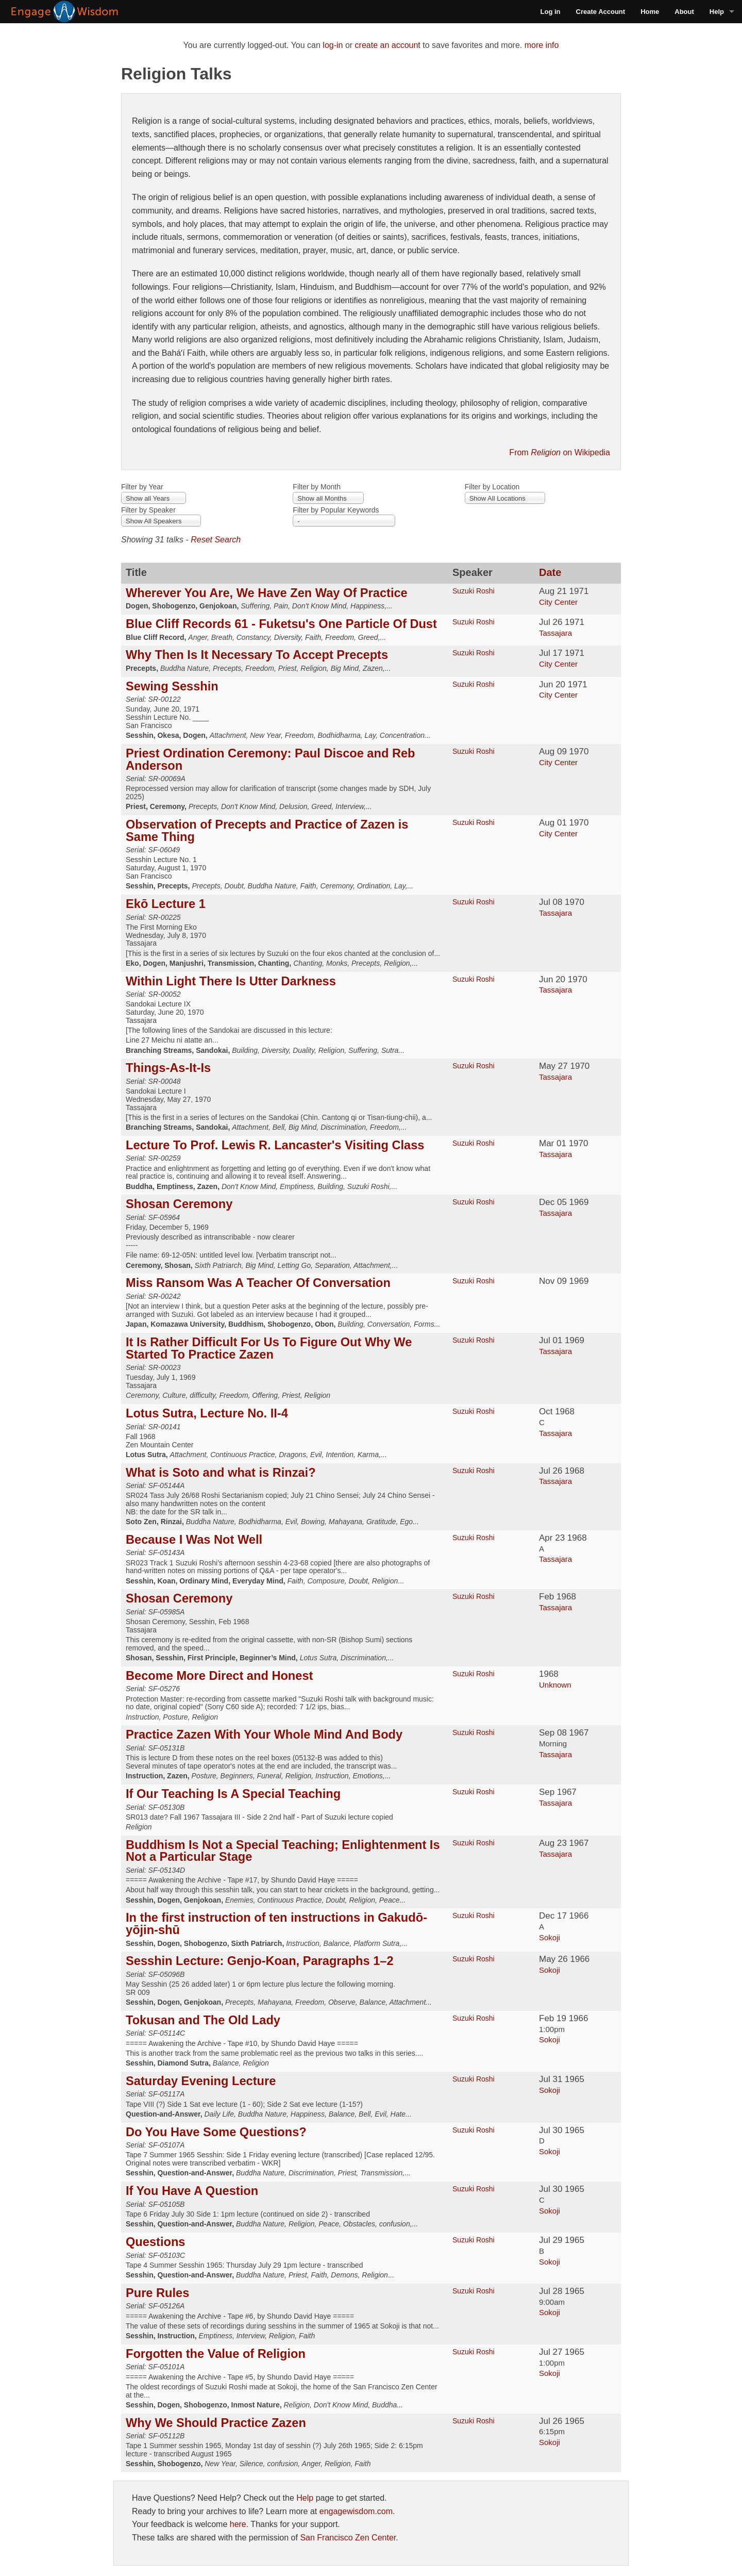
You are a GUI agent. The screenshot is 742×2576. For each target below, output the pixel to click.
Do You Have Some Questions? (216, 2132)
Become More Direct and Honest (219, 1675)
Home (649, 11)
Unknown (555, 1684)
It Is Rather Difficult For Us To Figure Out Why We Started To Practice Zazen (269, 1348)
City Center (558, 602)
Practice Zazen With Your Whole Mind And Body (264, 1734)
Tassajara (555, 633)
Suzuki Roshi (473, 591)
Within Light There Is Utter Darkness (231, 981)
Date (550, 572)
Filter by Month (317, 486)
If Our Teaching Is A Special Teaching (233, 1794)
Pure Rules (157, 2293)
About (684, 11)
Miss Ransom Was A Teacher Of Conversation (258, 1283)
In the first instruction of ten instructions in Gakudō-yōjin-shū (276, 1924)
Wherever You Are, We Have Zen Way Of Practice (267, 593)
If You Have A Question (192, 2191)
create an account (387, 45)
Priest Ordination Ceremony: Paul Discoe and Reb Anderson (270, 759)
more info (542, 45)
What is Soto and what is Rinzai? (221, 1472)
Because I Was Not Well (194, 1539)
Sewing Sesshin (172, 686)
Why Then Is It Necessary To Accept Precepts (257, 655)
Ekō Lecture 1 (166, 904)
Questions (155, 2242)
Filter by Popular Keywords (336, 510)
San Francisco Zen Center (348, 2537)
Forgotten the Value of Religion (216, 2353)
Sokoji (549, 1937)
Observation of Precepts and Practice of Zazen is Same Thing (267, 831)
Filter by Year (142, 486)
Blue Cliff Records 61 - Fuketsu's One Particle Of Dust (281, 624)
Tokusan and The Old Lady (203, 2020)
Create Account (601, 11)
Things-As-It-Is (168, 1068)
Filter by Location (492, 486)
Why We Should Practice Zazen (216, 2423)
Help (717, 11)
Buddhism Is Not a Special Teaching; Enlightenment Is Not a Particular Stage (283, 1851)
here (238, 2524)
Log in (551, 11)
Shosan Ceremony (179, 1204)
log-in (333, 45)
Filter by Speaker (148, 510)
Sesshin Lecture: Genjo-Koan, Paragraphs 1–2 (260, 1961)
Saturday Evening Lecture (201, 2081)
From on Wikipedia (559, 452)
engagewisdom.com (356, 2511)
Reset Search (216, 539)
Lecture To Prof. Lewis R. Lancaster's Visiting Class (275, 1145)
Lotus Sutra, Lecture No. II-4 (207, 1413)
